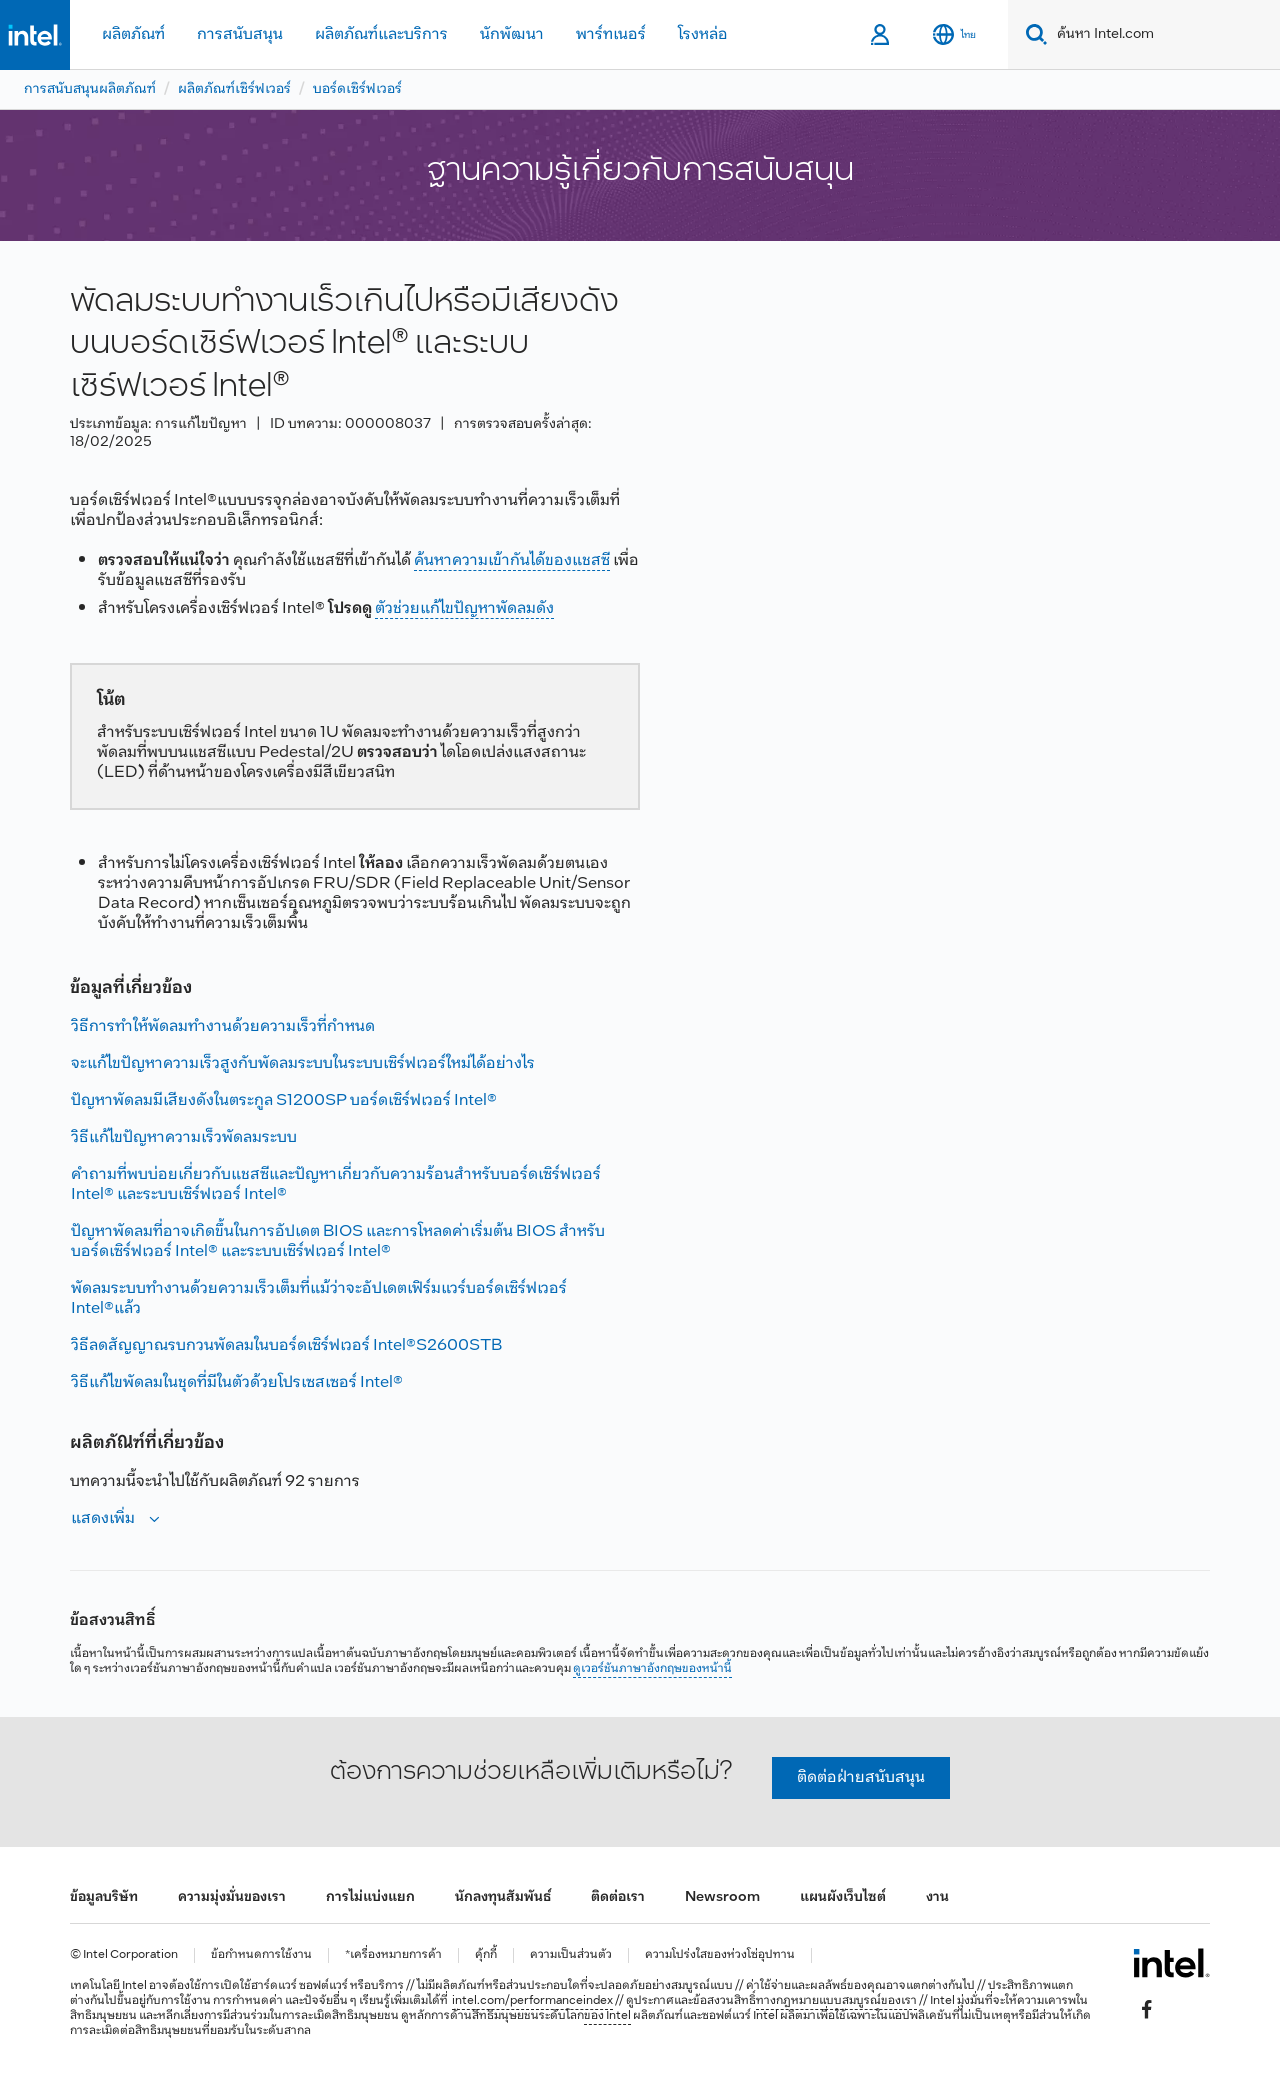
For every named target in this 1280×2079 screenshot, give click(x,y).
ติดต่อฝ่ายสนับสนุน (861, 1777)
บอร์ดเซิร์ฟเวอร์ (357, 89)
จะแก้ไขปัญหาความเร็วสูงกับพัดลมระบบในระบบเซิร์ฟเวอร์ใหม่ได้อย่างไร (303, 1063)
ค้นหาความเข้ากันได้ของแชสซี (512, 560)
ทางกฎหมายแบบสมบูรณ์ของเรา (836, 2001)
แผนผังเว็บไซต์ (843, 1897)
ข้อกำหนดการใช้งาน (261, 1955)
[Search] (1032, 34)
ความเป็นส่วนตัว (571, 1955)
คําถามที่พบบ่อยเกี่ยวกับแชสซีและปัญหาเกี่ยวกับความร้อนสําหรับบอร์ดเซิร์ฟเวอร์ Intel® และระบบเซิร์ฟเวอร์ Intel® (336, 1184)
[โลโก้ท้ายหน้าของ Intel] (1171, 1963)
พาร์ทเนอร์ (611, 34)
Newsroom (722, 1897)
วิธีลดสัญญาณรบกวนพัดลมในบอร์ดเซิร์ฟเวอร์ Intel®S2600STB (286, 1345)
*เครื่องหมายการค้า (393, 1955)
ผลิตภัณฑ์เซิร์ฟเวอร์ (234, 89)
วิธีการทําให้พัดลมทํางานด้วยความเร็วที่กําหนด (223, 1026)
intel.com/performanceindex (532, 2001)
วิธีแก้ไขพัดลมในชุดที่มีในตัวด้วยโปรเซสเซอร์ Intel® (237, 1382)
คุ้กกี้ (486, 1955)
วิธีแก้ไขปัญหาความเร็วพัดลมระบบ (184, 1137)
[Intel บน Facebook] (1147, 2010)
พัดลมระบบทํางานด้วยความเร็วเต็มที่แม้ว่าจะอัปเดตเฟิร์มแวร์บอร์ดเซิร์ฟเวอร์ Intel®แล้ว (319, 1298)
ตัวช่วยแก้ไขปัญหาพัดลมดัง (464, 608)
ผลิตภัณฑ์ (133, 34)
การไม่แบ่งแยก (370, 1897)
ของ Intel (607, 2016)
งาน (937, 1897)
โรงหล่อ (703, 34)
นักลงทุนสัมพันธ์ (503, 1897)
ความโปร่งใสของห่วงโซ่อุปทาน (720, 1955)
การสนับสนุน (240, 34)
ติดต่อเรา (618, 1897)
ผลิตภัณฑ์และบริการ (381, 34)
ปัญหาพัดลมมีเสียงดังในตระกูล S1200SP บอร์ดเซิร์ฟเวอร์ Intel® (284, 1100)
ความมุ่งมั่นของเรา (232, 1897)
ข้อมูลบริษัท (104, 1897)
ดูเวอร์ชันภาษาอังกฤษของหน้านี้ (652, 1669)
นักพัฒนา (512, 34)
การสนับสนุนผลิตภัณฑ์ (90, 89)
